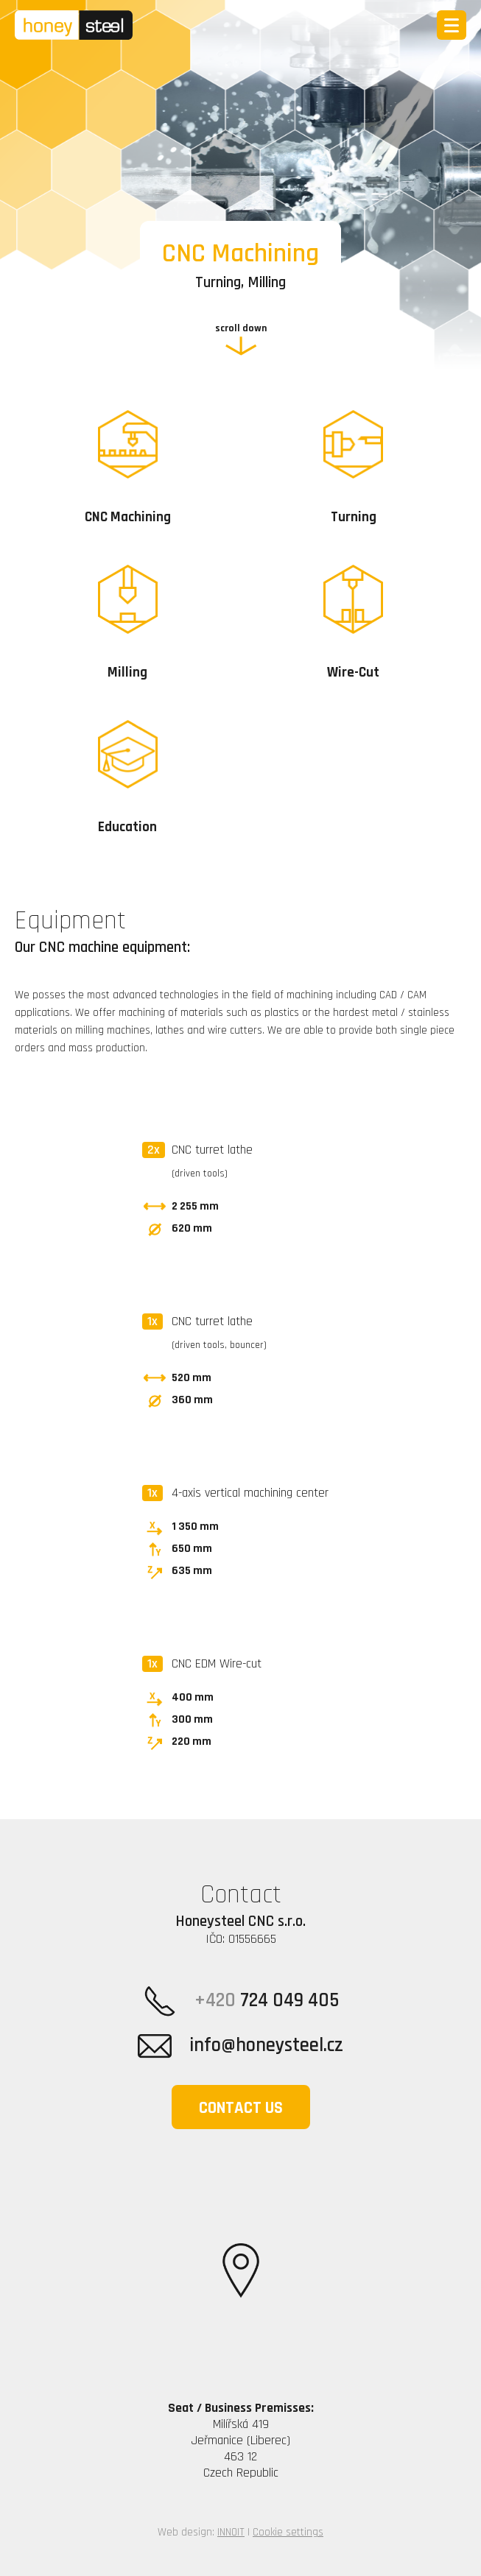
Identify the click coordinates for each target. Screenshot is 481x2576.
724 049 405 (241, 2001)
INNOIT (231, 2532)
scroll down (241, 328)
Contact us (241, 2108)
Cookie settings (288, 2532)
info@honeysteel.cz (240, 2046)
